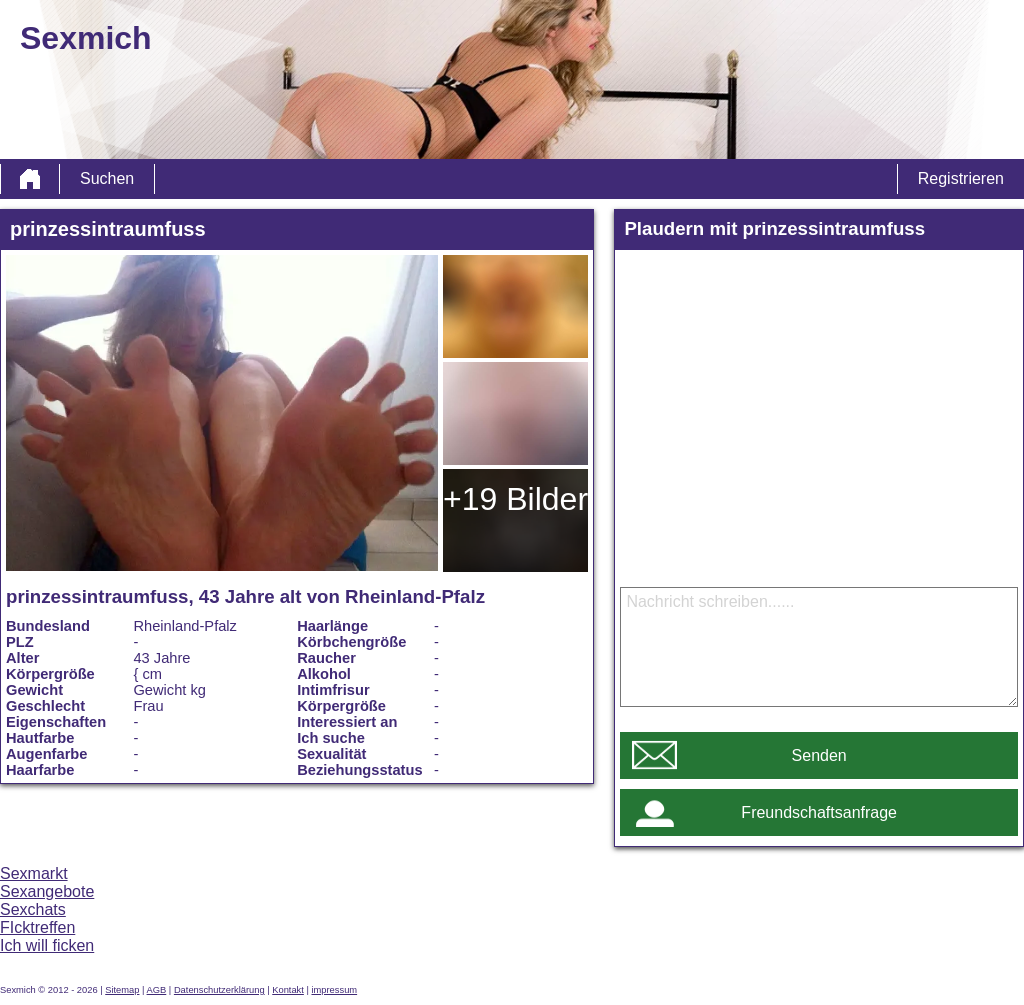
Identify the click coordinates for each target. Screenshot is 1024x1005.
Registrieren (961, 178)
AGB (157, 990)
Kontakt (288, 990)
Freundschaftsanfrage (819, 812)
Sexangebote (47, 891)
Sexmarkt (34, 873)
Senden (819, 755)
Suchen (107, 178)
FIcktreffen (37, 927)
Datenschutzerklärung (219, 990)
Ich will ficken (47, 945)
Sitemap (122, 990)
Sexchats (33, 909)
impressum (334, 990)
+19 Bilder (515, 499)
